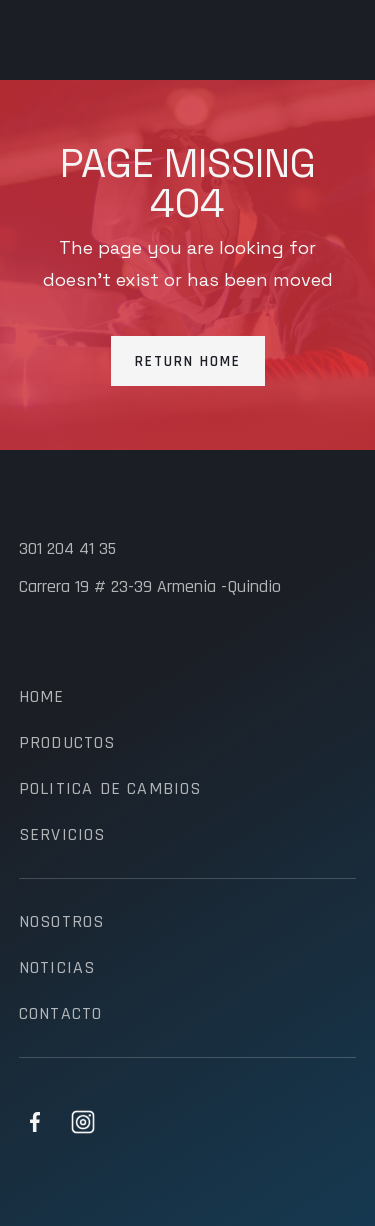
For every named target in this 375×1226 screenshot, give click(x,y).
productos (67, 743)
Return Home (188, 361)
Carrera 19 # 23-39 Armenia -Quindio (150, 587)
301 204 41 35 (67, 549)
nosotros (62, 922)
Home (42, 697)
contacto (61, 1014)
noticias (57, 968)
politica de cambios (110, 789)
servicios (62, 835)
